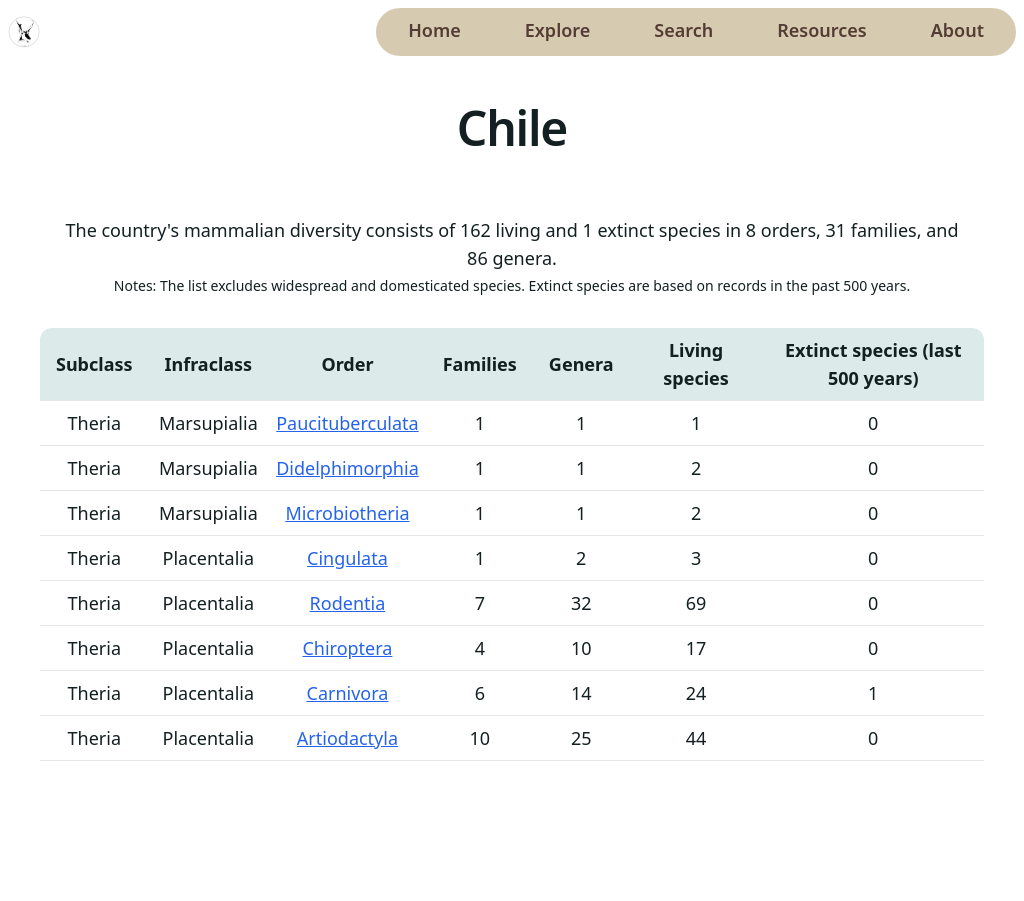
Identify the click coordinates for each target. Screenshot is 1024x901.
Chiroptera (347, 648)
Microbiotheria (347, 513)
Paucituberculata (347, 423)
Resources (821, 30)
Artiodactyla (347, 738)
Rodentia (348, 603)
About (957, 30)
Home (434, 30)
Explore (558, 30)
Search (683, 30)
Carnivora (348, 693)
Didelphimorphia (347, 468)
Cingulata (347, 558)
